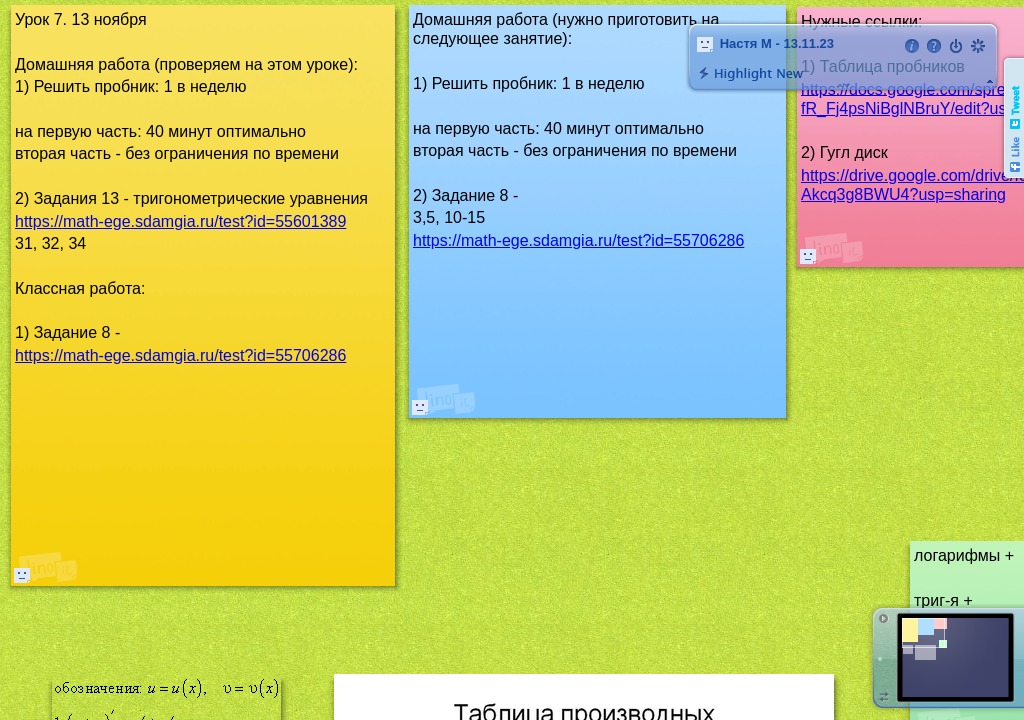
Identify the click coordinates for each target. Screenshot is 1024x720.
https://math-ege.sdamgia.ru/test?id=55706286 (578, 240)
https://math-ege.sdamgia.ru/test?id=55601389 (180, 221)
